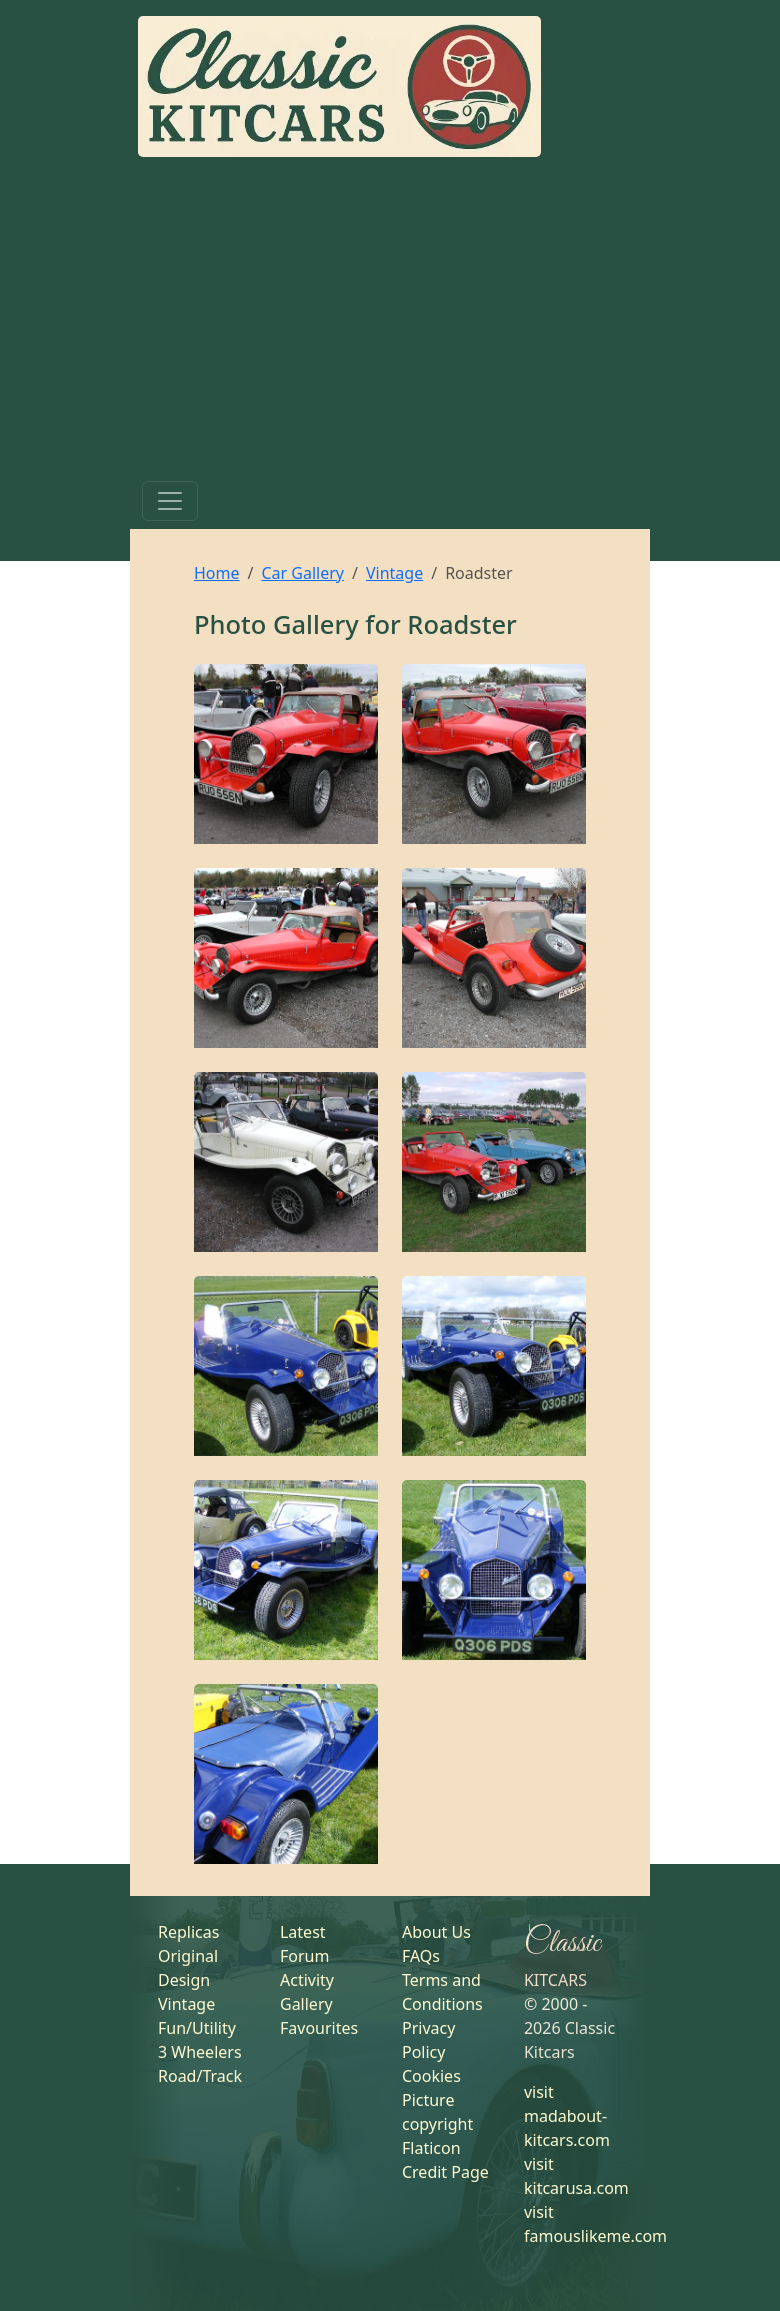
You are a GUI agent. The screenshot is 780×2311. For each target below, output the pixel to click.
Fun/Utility (197, 2028)
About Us (436, 1932)
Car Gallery (302, 573)
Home (217, 573)
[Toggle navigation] (170, 501)
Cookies (431, 2076)
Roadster (462, 624)
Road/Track (200, 2076)
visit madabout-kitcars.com (567, 2116)
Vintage (394, 573)
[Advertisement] (390, 323)
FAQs (421, 1956)
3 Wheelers (200, 2052)
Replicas (188, 1932)
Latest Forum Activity (307, 1956)
